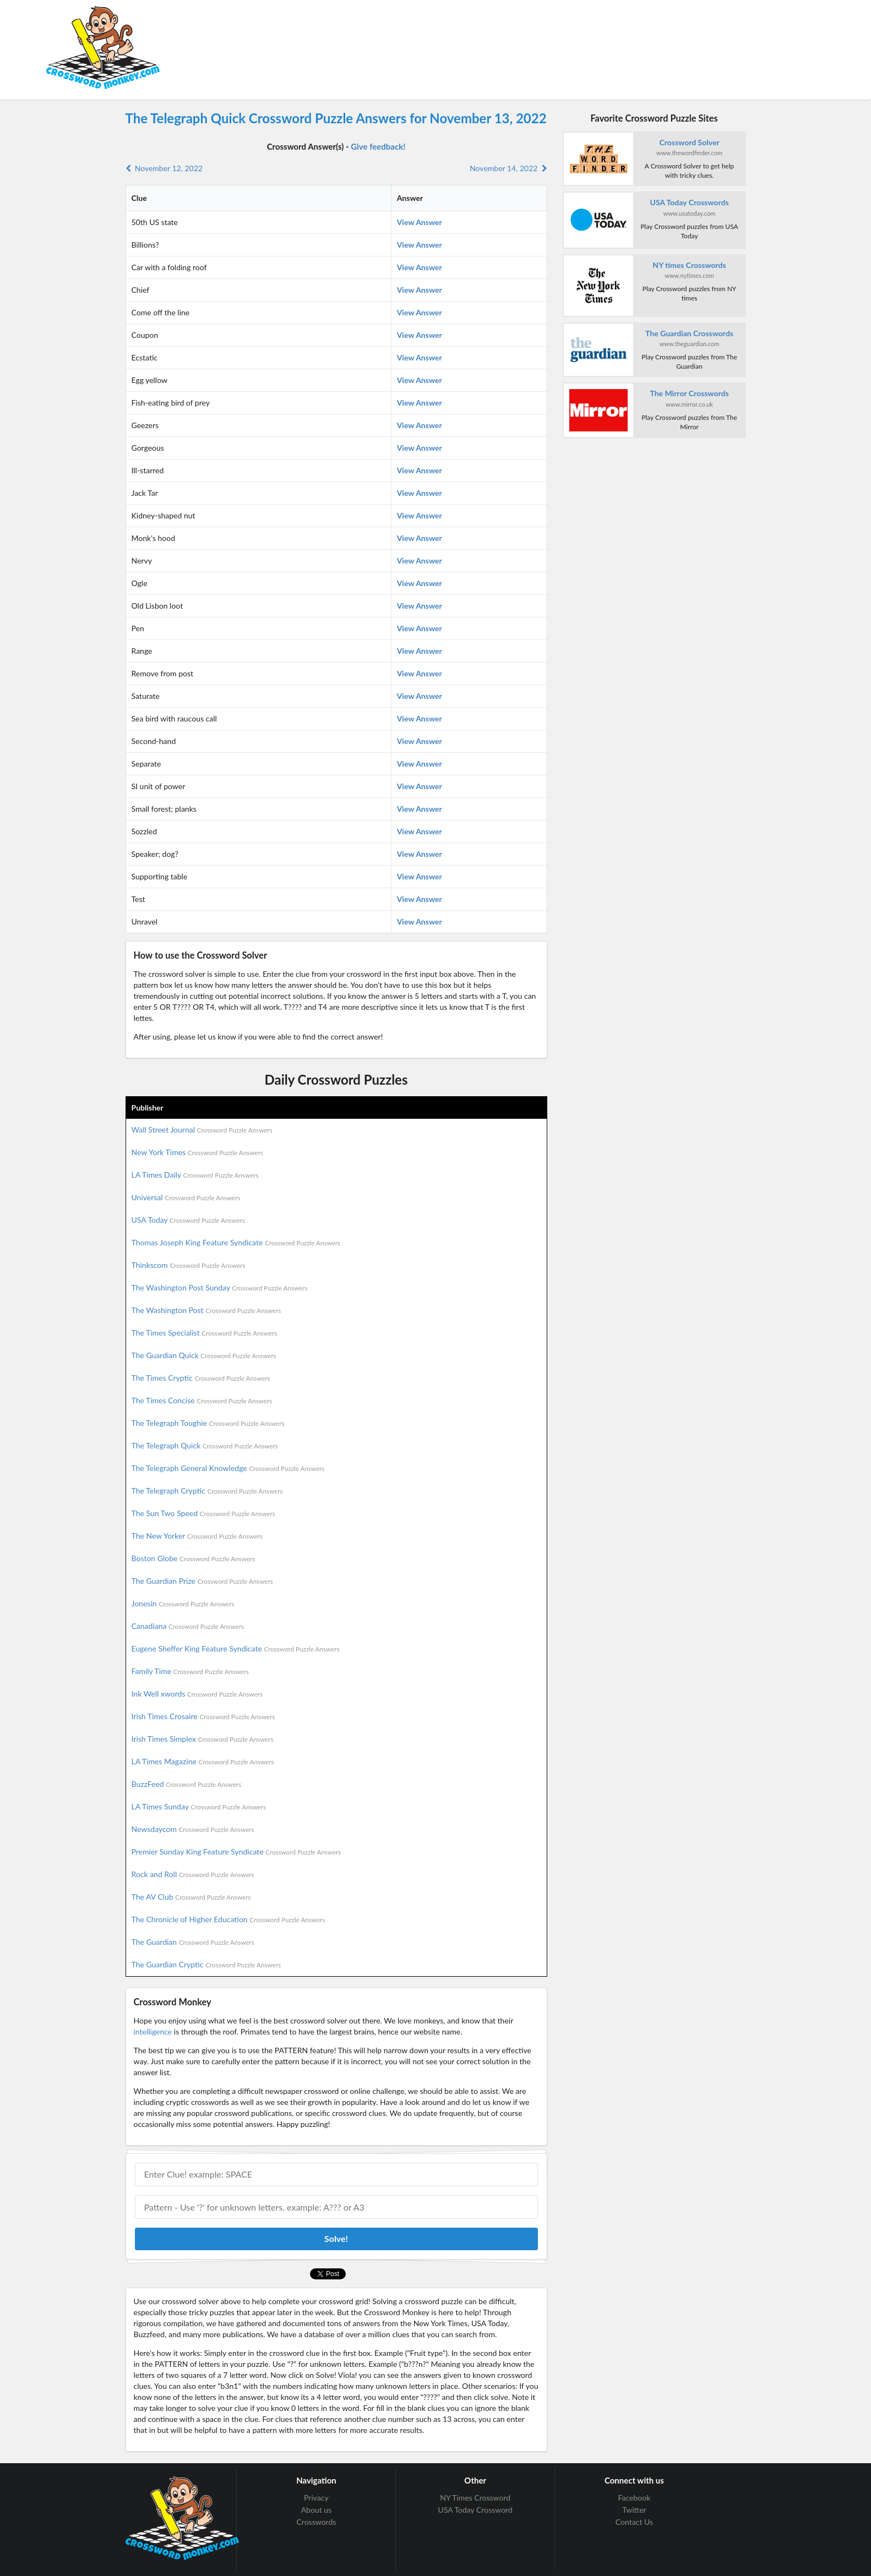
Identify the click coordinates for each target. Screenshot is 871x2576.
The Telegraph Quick (205, 1445)
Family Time (190, 1671)
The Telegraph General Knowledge (228, 1468)
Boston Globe (193, 1558)
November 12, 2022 (164, 168)
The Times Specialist (204, 1332)
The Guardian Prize (202, 1580)
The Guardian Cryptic (206, 1964)
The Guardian (193, 1941)
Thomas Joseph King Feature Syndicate (236, 1242)
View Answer (419, 222)
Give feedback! (378, 146)
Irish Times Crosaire (203, 1716)
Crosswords (316, 2521)
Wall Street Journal (202, 1129)
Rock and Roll (193, 1874)
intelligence (153, 2031)
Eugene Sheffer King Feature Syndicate (236, 1648)
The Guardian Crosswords (689, 333)
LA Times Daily (195, 1174)
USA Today (189, 1219)
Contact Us (634, 2521)
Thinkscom (189, 1265)
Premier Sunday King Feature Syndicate (236, 1851)
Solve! (336, 2238)
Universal (186, 1197)
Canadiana (188, 1626)
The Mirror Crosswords (689, 393)
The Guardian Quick (204, 1355)
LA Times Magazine (203, 1761)
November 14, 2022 (508, 168)
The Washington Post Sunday (220, 1287)
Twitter (634, 2509)
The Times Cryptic (201, 1377)
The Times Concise (202, 1400)
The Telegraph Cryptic (207, 1490)
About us (316, 2509)
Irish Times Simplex (203, 1738)
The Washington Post (206, 1310)
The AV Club (191, 1896)
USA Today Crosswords (689, 202)
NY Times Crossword (475, 2497)
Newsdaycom (193, 1829)
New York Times (197, 1152)
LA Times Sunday (199, 1806)
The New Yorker (197, 1535)
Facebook (634, 2497)
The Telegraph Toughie (208, 1423)
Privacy (316, 2497)
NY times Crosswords (689, 265)
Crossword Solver (689, 142)
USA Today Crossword (475, 2509)
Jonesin (183, 1603)
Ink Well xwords (197, 1693)
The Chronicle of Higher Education (228, 1919)
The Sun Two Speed (203, 1513)
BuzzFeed (187, 1784)
